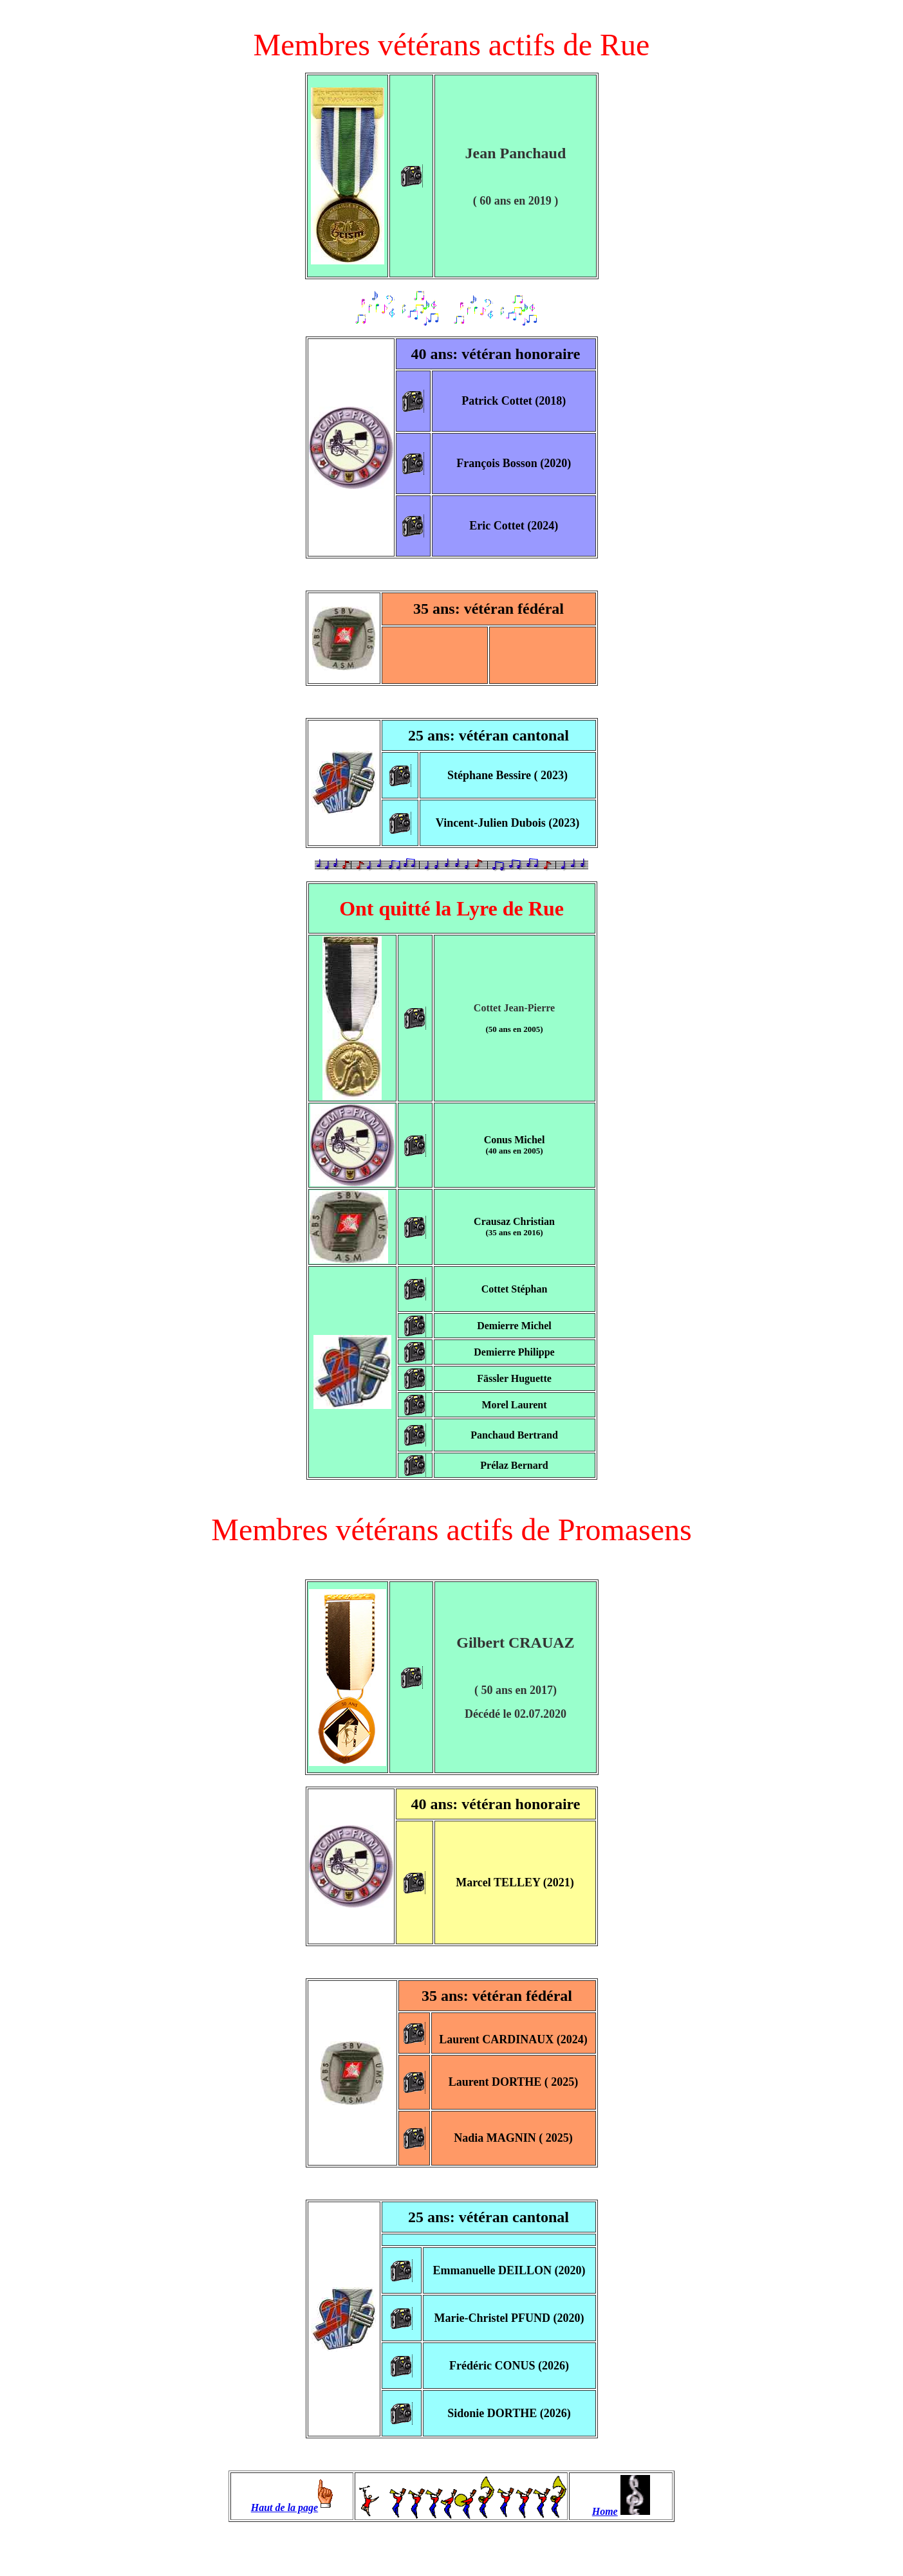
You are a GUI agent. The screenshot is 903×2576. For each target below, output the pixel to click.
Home (605, 2511)
